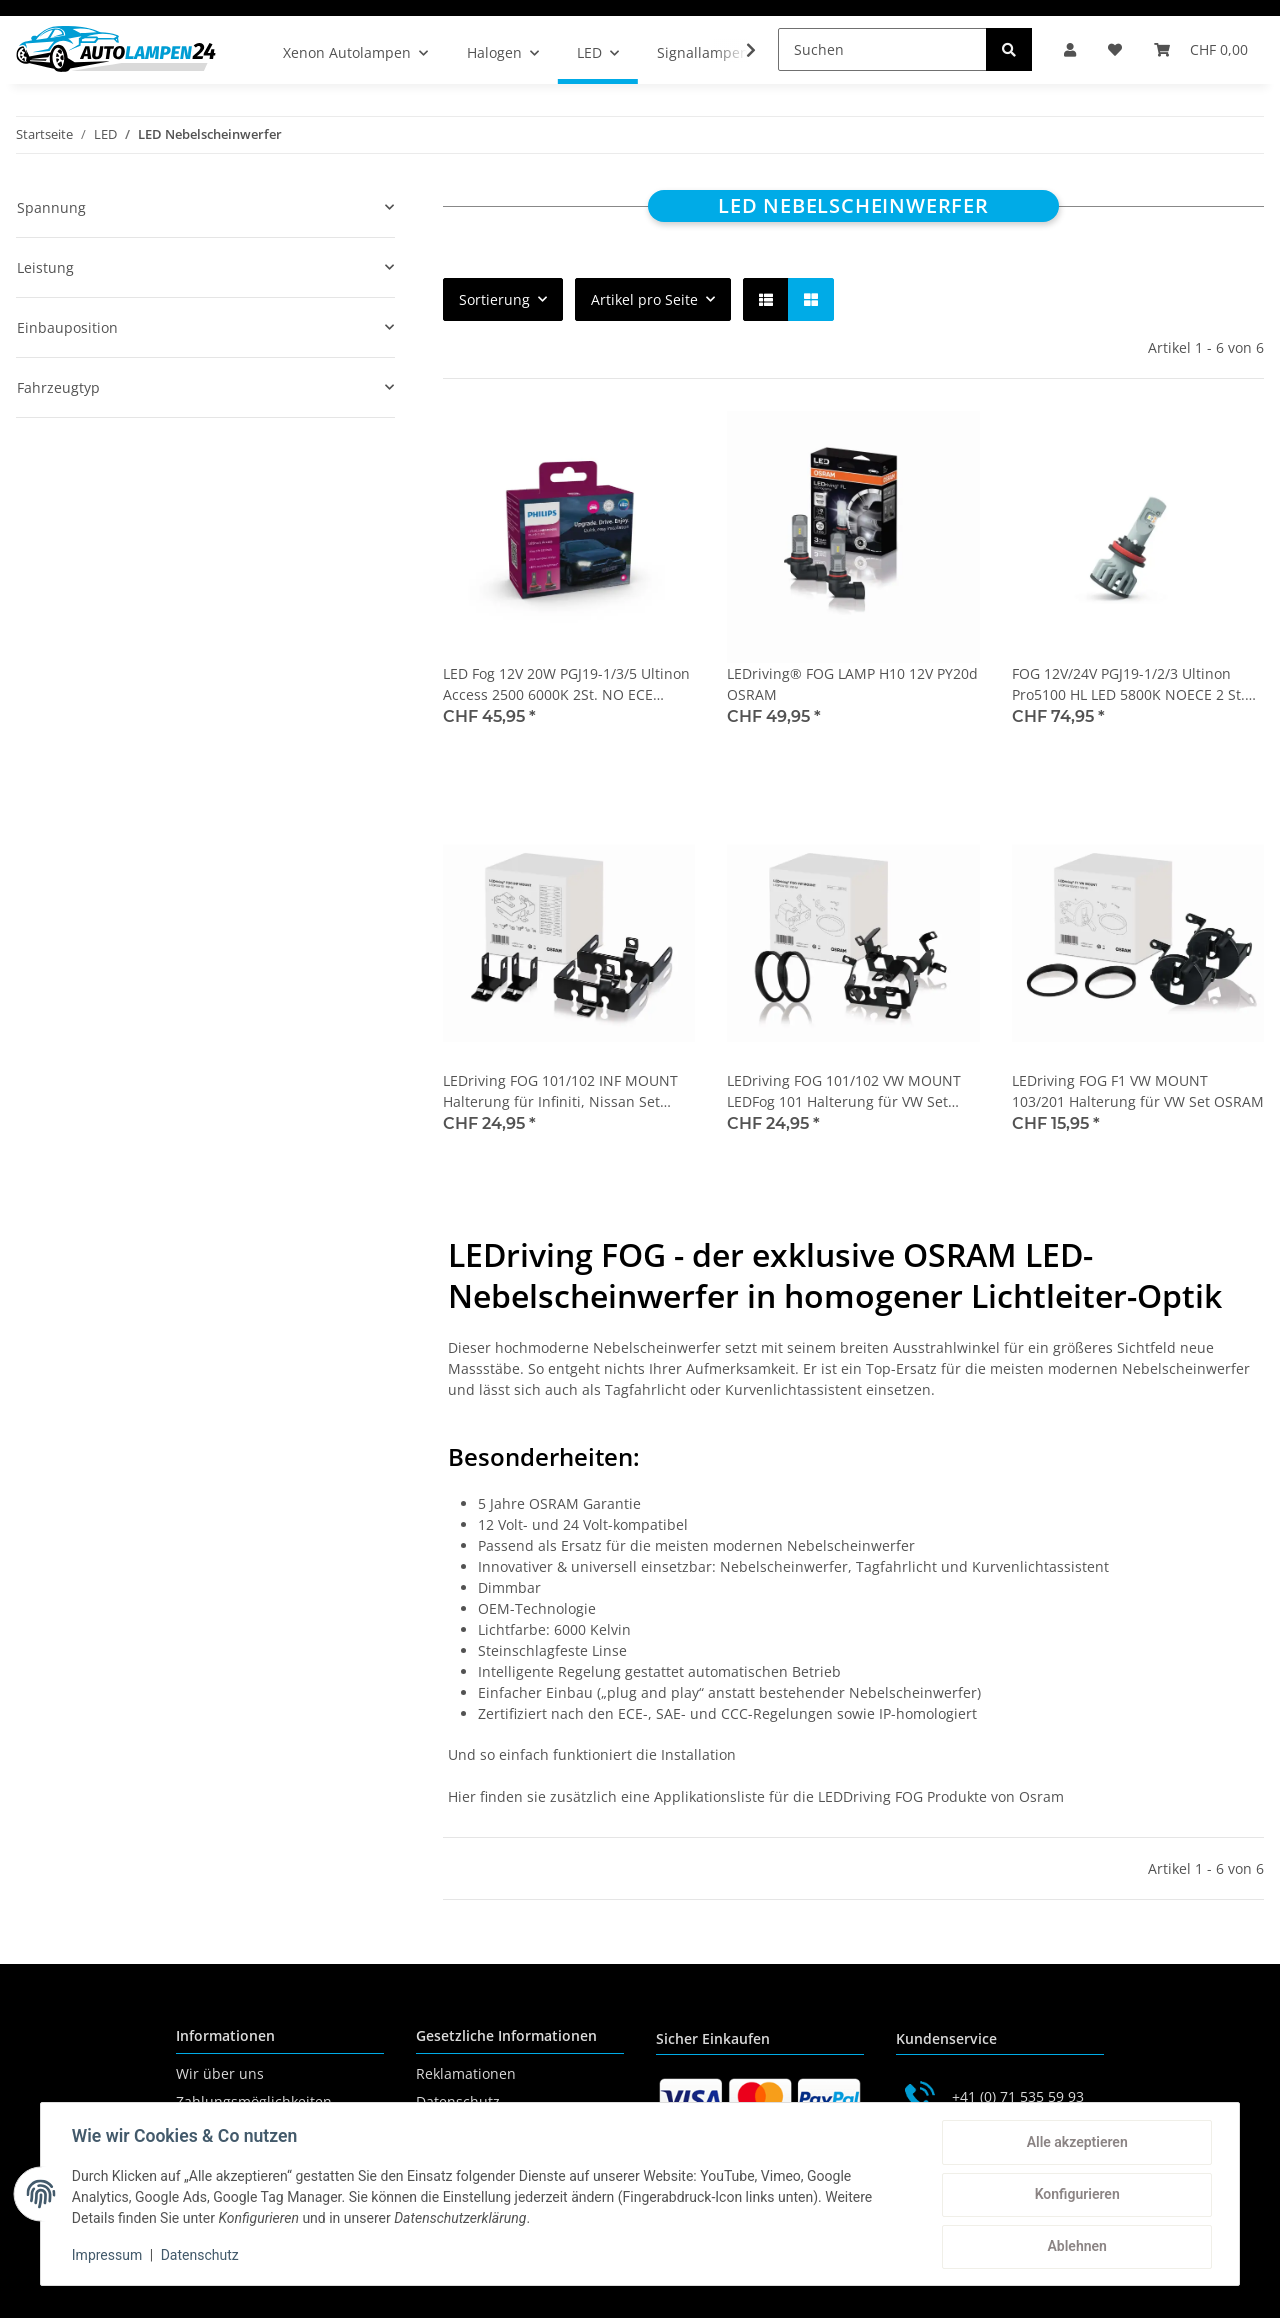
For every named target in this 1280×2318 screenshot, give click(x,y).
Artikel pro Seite (644, 299)
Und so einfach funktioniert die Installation (592, 1754)
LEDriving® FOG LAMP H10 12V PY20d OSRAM (852, 684)
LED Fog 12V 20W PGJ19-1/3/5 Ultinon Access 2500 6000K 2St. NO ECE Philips (566, 684)
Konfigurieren (1075, 2195)
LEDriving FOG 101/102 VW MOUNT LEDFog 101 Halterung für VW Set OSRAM (844, 1091)
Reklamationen (466, 2073)
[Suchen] (882, 49)
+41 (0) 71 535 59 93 (1018, 2096)
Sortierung (494, 299)
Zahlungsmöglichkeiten (254, 2101)
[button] (1070, 49)
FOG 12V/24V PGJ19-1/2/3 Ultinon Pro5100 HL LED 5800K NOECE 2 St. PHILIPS (1128, 684)
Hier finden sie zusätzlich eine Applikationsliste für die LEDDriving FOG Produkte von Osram (756, 1796)
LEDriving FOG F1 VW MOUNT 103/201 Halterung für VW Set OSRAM (1138, 1091)
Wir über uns (220, 2073)
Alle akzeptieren (1075, 2143)
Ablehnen (1075, 2247)
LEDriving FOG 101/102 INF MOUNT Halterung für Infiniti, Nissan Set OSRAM (560, 1091)
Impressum (108, 2256)
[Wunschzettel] (1115, 49)
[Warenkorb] (1201, 49)
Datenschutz (458, 2101)
